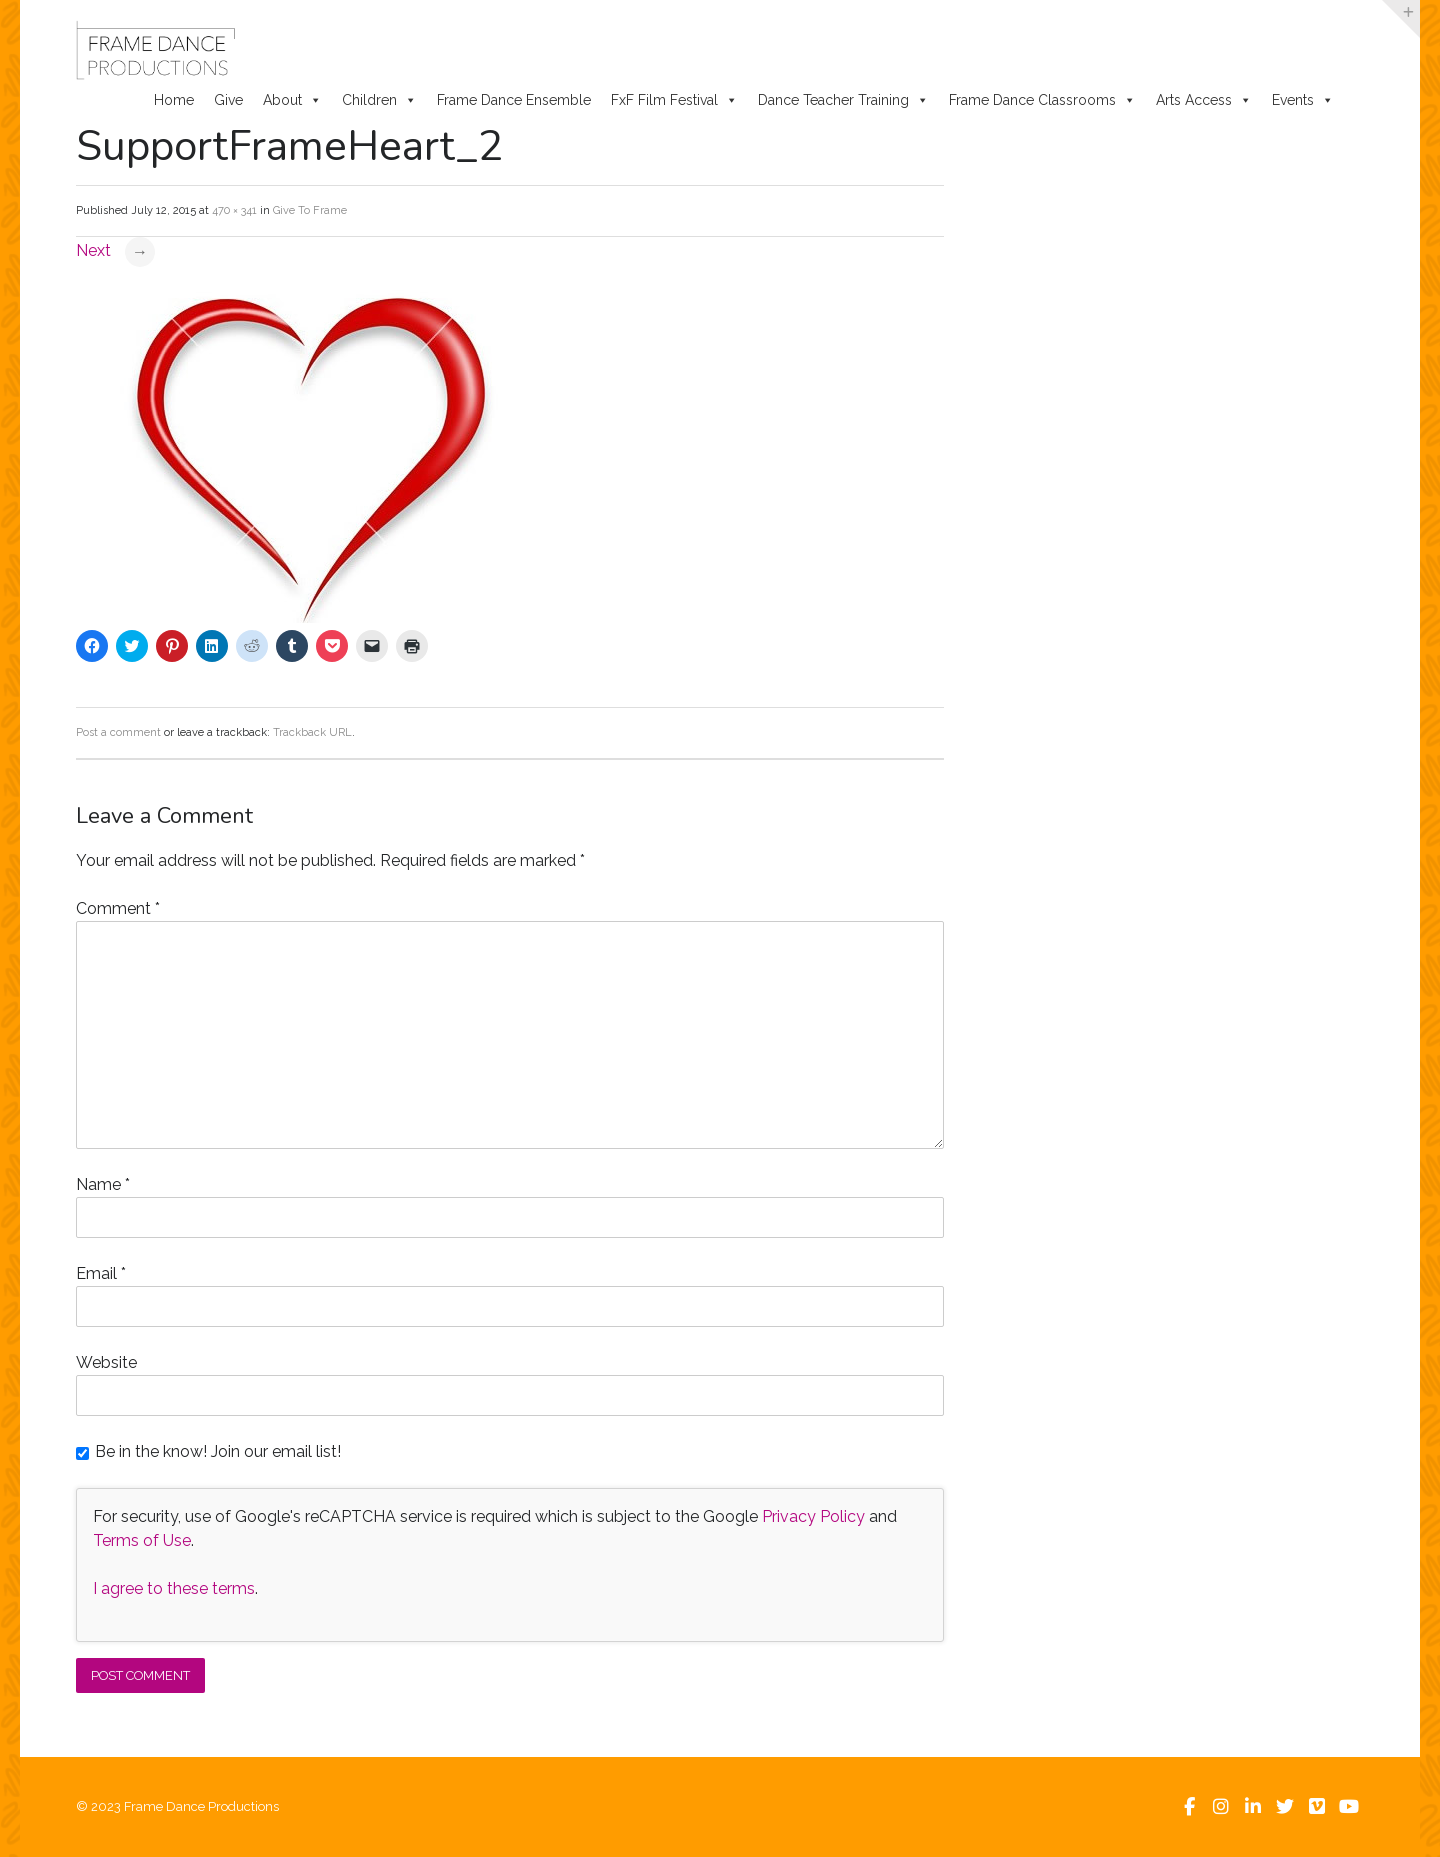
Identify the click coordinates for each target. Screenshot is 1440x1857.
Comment (118, 908)
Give (228, 100)
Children (379, 100)
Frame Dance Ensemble (514, 100)
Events (1303, 100)
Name (103, 1184)
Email (101, 1273)
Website (106, 1362)
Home (174, 100)
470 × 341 (234, 210)
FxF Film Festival (674, 100)
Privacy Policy (813, 1516)
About (292, 100)
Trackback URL (312, 732)
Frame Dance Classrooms (1042, 100)
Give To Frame (310, 210)
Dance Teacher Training (843, 100)
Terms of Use (142, 1540)
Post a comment (118, 732)
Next (115, 250)
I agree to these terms (174, 1588)
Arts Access (1204, 100)
